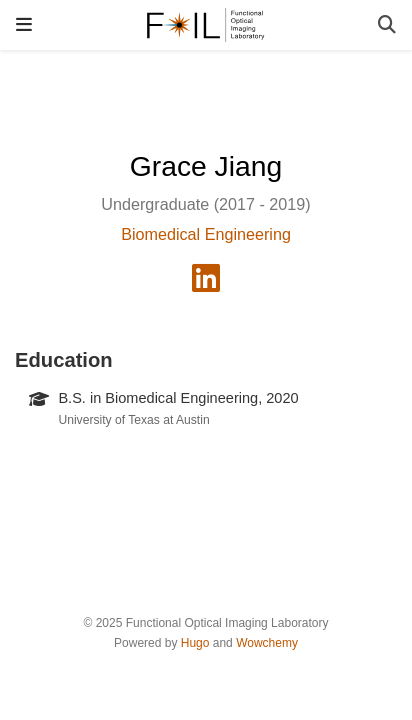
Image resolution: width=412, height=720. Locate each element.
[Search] (387, 25)
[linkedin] (206, 284)
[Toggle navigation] (24, 24)
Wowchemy (267, 643)
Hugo (195, 643)
